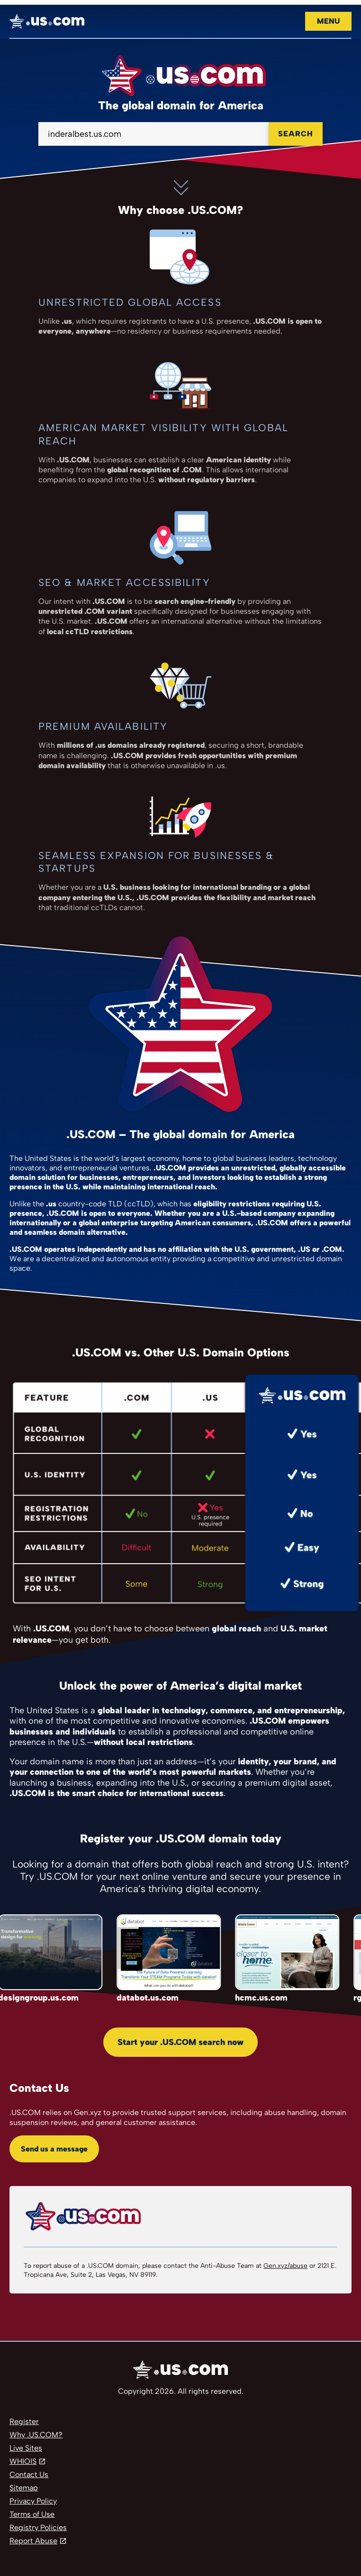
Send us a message (54, 2148)
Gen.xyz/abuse (285, 2266)
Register (24, 2421)
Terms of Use (31, 2514)
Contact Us (28, 2474)
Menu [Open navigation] (328, 21)
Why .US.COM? (36, 2434)
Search (295, 133)
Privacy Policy (33, 2500)
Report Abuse (33, 2540)
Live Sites (25, 2447)
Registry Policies (38, 2527)
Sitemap (23, 2487)
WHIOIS (22, 2461)
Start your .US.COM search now (180, 2042)
